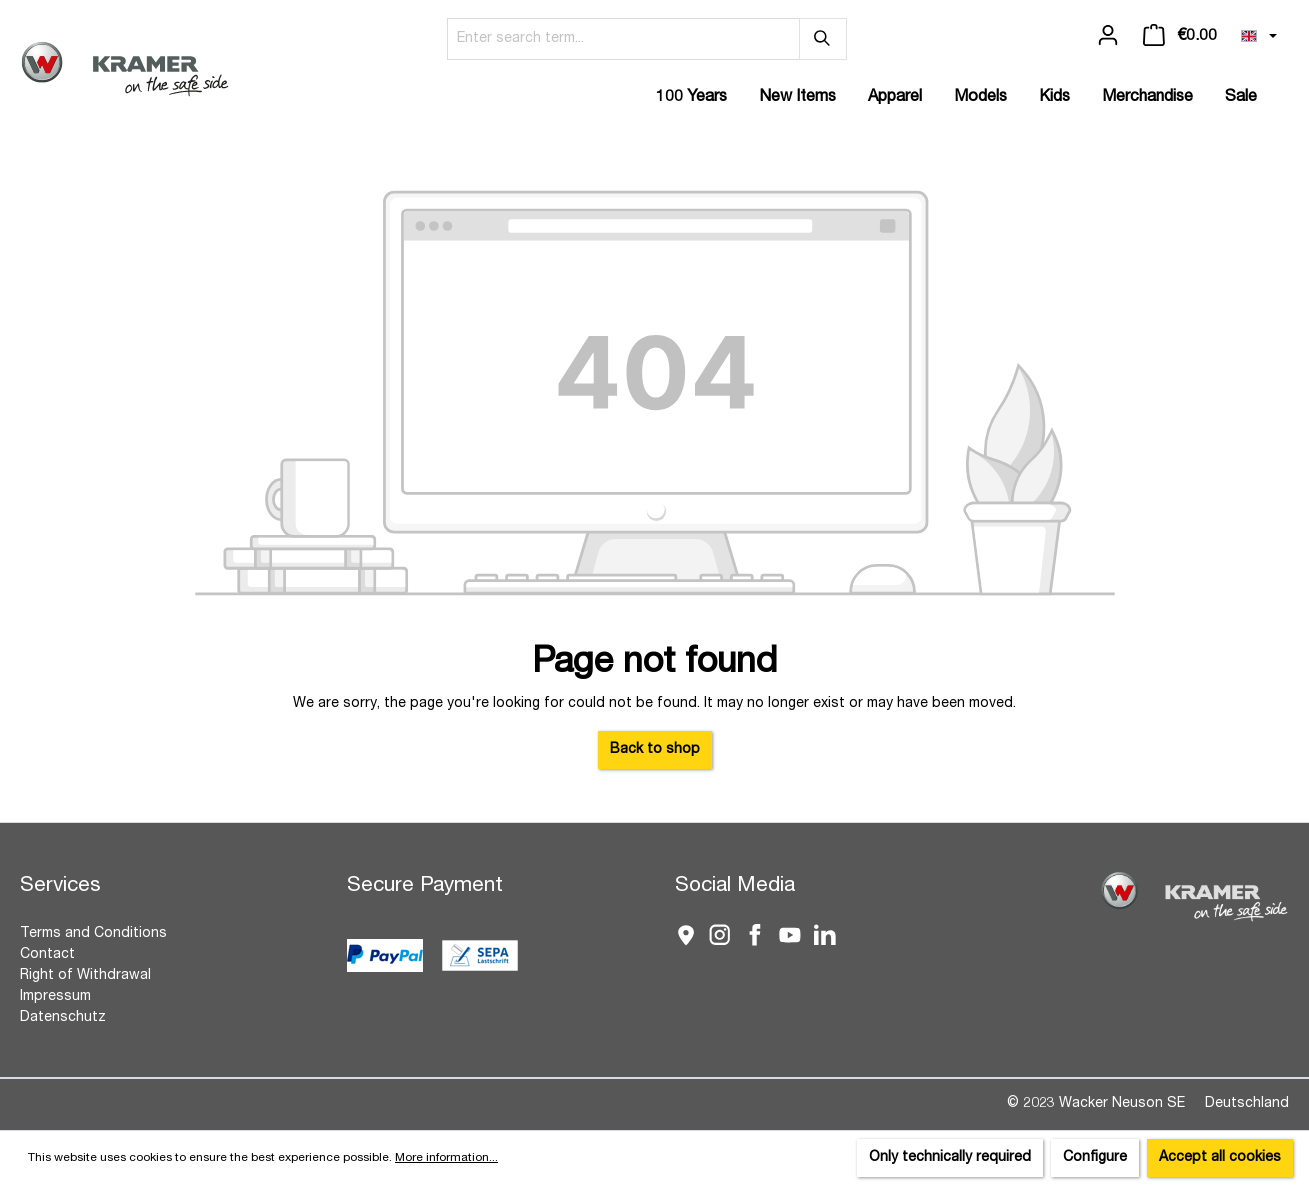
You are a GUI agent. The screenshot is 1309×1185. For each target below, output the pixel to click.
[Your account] (1108, 36)
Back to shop (655, 750)
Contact (47, 955)
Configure (1095, 1158)
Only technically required (950, 1158)
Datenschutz (63, 1018)
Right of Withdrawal (85, 976)
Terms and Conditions (93, 934)
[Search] (823, 39)
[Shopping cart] (1180, 36)
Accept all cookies (1220, 1158)
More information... (446, 1158)
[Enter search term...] (623, 39)
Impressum (55, 997)
